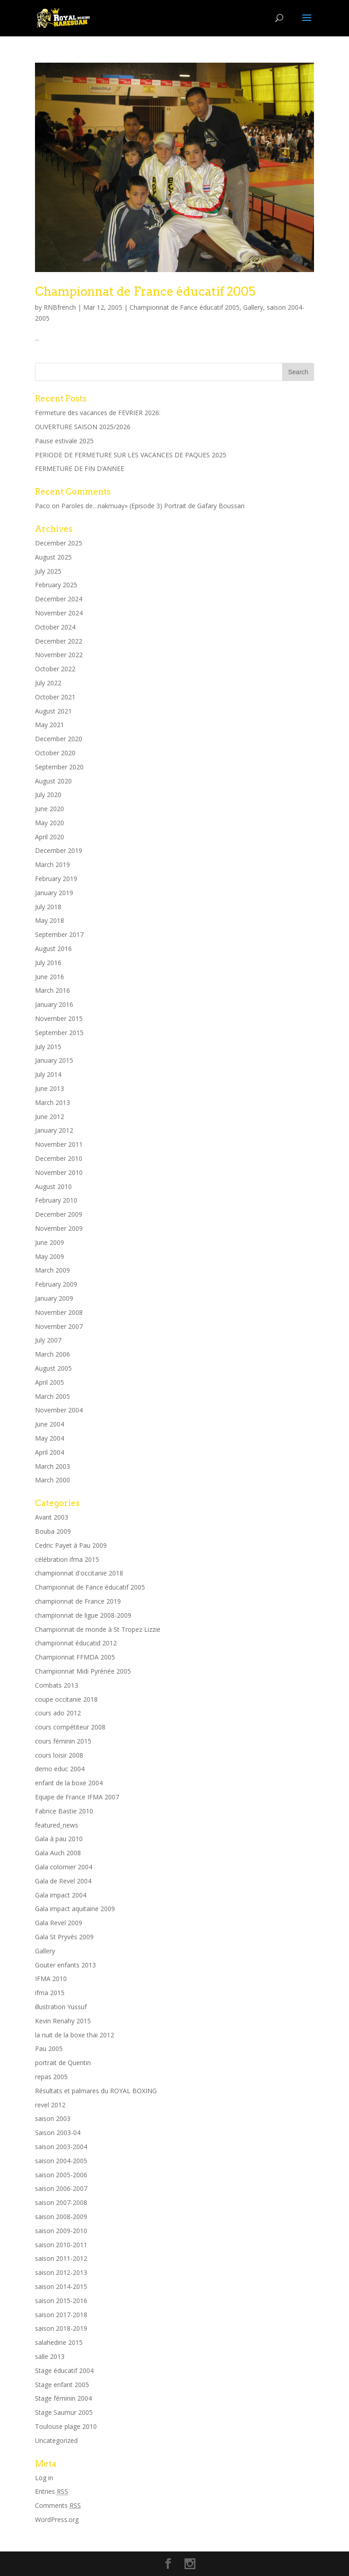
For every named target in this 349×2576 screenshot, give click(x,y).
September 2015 (59, 1032)
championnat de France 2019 (78, 1601)
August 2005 (53, 1368)
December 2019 (58, 850)
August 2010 (53, 1186)
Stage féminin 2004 (63, 2398)
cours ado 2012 (58, 1713)
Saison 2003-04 (57, 2132)
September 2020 (59, 767)
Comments (58, 2505)
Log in (44, 2477)
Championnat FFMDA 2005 (75, 1657)
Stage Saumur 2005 (64, 2412)
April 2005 (49, 1382)
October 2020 (55, 752)
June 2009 (49, 1242)
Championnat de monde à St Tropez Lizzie (97, 1629)
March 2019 (52, 864)
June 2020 (49, 808)
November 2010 (59, 1172)
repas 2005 (51, 2076)
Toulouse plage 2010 (66, 2426)
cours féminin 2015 (63, 1741)
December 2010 (58, 1158)
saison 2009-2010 (61, 2230)
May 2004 (49, 1438)
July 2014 (48, 1074)
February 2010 (56, 1200)
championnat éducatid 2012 (76, 1643)
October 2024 (55, 627)
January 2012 (54, 1130)
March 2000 (52, 1480)
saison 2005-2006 (61, 2174)
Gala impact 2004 (60, 1895)
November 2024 (59, 613)
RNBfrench (60, 307)
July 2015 (48, 1046)
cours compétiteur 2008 (70, 1727)
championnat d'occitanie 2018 (79, 1573)
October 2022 (55, 668)
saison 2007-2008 (61, 2202)
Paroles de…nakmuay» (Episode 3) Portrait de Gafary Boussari (152, 505)
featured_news (56, 1825)
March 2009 (52, 1270)
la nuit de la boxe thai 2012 (74, 2035)
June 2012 (49, 1116)
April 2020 (49, 836)
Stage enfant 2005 (62, 2384)
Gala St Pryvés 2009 (64, 1936)
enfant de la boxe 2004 (69, 1782)
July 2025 (48, 571)
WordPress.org (57, 2519)
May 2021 (49, 724)
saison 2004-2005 (61, 2160)
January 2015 (54, 1060)
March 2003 (52, 1466)
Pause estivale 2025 (64, 440)
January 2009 (54, 1298)
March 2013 (52, 1102)
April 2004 (49, 1452)
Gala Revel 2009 (58, 1922)
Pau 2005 (49, 2048)
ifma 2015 (50, 1992)
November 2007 (59, 1326)
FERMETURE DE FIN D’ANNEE (79, 468)
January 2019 (54, 892)
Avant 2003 (51, 1517)
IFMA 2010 (51, 1978)
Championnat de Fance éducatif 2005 (184, 307)
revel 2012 (50, 2104)
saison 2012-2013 (61, 2272)
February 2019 (56, 878)
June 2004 (49, 1424)
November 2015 (59, 1018)
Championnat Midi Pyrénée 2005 (83, 1671)
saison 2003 (52, 2118)
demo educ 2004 (60, 1768)
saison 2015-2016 (61, 2300)
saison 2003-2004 (61, 2146)
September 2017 (59, 934)
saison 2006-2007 (61, 2188)
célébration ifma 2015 (67, 1559)
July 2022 (48, 683)
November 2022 (59, 654)
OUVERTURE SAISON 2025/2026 (82, 426)
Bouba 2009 (53, 1531)
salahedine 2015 (59, 2342)
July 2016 (48, 962)
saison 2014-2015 (61, 2286)
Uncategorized (56, 2440)
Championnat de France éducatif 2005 (145, 291)
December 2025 (58, 543)
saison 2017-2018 (61, 2314)
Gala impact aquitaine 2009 (75, 1908)
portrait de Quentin (63, 2062)
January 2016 (54, 1004)
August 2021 (53, 711)
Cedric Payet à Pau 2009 (71, 1545)
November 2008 (59, 1312)
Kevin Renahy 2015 (63, 2020)
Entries (51, 2491)
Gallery (253, 307)
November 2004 (59, 1410)
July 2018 (48, 906)
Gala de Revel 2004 (63, 1881)
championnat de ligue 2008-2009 (83, 1615)
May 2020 (49, 822)
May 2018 (49, 920)
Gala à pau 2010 (59, 1838)
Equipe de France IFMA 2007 (77, 1797)
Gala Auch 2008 (58, 1852)
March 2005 (52, 1396)
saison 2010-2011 (61, 2244)
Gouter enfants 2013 (65, 1965)
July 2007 (48, 1340)
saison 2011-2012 (61, 2258)
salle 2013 (50, 2356)
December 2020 (58, 738)
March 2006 (52, 1354)
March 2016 (52, 990)
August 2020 (53, 781)
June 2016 (49, 976)
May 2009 (49, 1256)
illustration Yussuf (61, 2006)
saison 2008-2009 (61, 2216)
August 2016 (53, 948)
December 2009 (58, 1214)
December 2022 (58, 641)
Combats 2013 (56, 1685)
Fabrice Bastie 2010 (64, 1811)
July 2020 (48, 794)
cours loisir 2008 (59, 1755)
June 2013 (49, 1088)
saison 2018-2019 (61, 2328)
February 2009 (56, 1284)
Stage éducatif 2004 (64, 2370)
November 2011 (59, 1144)
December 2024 (58, 598)
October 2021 (55, 697)
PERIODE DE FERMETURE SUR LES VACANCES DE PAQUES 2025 (130, 455)
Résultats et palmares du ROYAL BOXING (96, 2090)
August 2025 (53, 557)
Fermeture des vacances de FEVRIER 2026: (97, 412)
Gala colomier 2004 (63, 1867)
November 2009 (59, 1228)
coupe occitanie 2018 (66, 1699)
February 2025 (56, 584)
